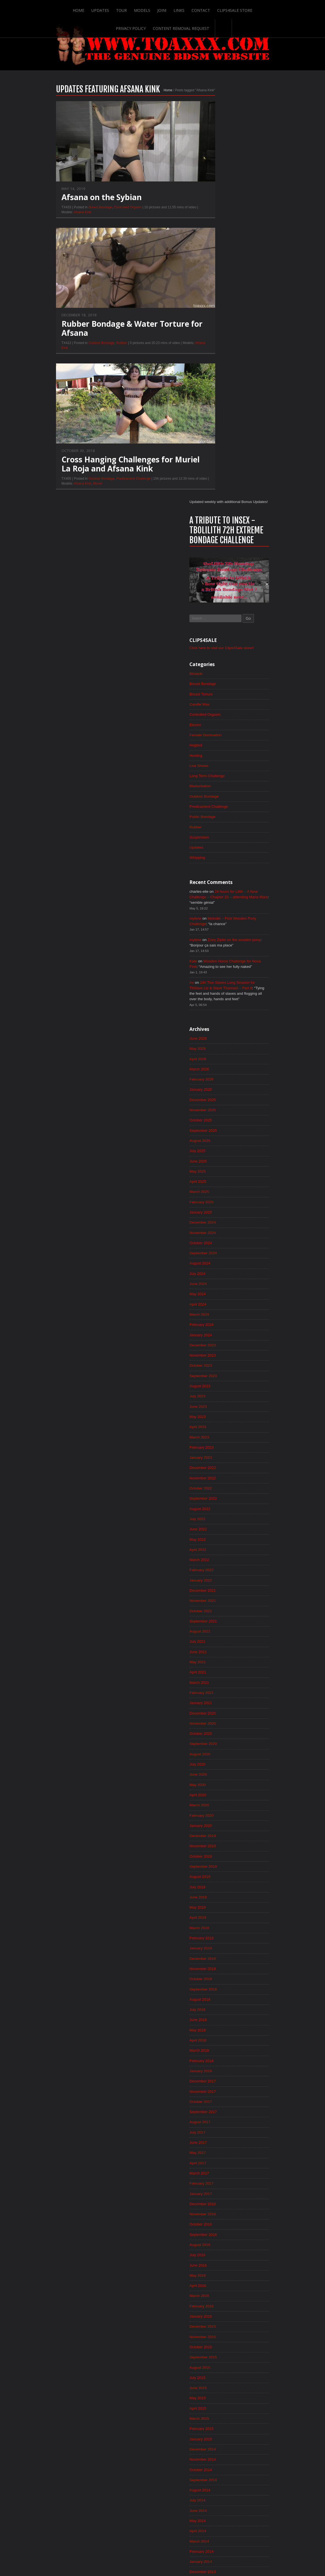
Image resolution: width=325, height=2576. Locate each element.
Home (60, 9)
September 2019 (223, 1489)
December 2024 (223, 833)
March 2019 (219, 1551)
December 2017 (223, 1707)
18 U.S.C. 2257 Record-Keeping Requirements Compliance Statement (183, 2555)
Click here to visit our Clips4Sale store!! (242, 247)
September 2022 (223, 1114)
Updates (82, 9)
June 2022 (218, 1145)
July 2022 (217, 1135)
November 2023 (223, 968)
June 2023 (218, 1020)
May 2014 (217, 2155)
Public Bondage (222, 419)
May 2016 (217, 1905)
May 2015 (217, 2030)
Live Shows (219, 367)
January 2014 (220, 2197)
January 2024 (220, 947)
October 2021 (220, 1228)
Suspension (219, 440)
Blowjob (216, 273)
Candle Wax (219, 304)
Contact (182, 9)
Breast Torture (221, 294)
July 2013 (217, 2259)
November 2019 (223, 1468)
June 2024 (218, 895)
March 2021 (219, 1301)
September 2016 (223, 1864)
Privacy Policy (256, 9)
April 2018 (217, 1666)
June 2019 (218, 1520)
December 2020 (223, 1332)
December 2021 (223, 1207)
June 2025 (218, 770)
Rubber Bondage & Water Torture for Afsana (112, 336)
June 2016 (218, 1895)
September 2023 (223, 989)
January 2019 (220, 1572)
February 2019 (221, 1562)
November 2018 (223, 1593)
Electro (215, 325)
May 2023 (217, 1030)
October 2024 (220, 853)
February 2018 (221, 1687)
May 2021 (217, 1280)
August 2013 (220, 2249)
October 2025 (220, 728)
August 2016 (220, 1874)
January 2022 (220, 1197)
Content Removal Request (163, 27)
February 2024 (221, 937)
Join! (143, 9)
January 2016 (220, 1947)
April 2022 (217, 1166)
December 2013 (223, 2207)
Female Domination (225, 336)
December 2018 (223, 1582)
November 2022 (223, 1093)
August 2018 (220, 1624)
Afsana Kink (63, 220)
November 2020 (223, 1343)
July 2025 (217, 760)
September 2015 (223, 1989)
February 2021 (221, 1312)
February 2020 (221, 1437)
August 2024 (220, 874)
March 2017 (219, 1801)
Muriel (77, 491)
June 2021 (218, 1270)
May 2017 (217, 1780)
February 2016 (221, 1937)
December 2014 (223, 2082)
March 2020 (219, 1426)
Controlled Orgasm (108, 215)
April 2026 (217, 666)
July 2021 (217, 1260)
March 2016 (219, 1926)
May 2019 (217, 1530)
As (211, 588)
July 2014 (217, 2135)
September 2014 (223, 2114)
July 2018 (217, 1635)
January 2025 (220, 822)
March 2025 (219, 801)
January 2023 (220, 1072)
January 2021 (220, 1322)
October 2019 (220, 1478)
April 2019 (217, 1541)
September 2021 (223, 1239)
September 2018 (223, 1614)
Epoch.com (261, 2465)
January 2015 (220, 2072)
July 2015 (217, 2010)
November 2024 (223, 843)
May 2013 (217, 2280)
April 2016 (217, 1916)
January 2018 (220, 1697)
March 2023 (219, 1051)
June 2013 (218, 2270)
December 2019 (223, 1457)
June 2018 (218, 1645)
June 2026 (218, 645)
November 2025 (223, 718)
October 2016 (220, 1853)
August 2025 (220, 749)
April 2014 (217, 2166)
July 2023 (217, 1010)
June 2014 (218, 2145)
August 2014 (220, 2124)
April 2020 (217, 1416)
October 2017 (220, 1728)
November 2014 (223, 2093)
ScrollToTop (162, 2528)
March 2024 (219, 926)
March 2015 (219, 2051)
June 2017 (218, 1770)
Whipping (217, 461)
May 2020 (217, 1405)
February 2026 (221, 687)
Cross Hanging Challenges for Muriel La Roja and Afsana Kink (111, 472)
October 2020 (220, 1353)
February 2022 (221, 1187)
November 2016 (223, 1843)
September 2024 (223, 864)
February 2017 (221, 1812)
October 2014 (220, 2103)
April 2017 (217, 1791)
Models (124, 9)
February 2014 (221, 2187)
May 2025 (217, 780)
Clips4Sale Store (216, 9)
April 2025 (217, 791)
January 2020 (220, 1447)
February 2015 (221, 2062)
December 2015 (223, 1957)
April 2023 (217, 1041)
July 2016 (217, 1885)
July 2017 (217, 1760)
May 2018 (217, 1655)
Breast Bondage (81, 215)
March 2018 (219, 1676)
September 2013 (223, 2239)
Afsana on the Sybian (82, 205)
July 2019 (217, 1510)
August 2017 (220, 1749)
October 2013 (220, 2228)
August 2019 (220, 1499)
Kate (213, 566)
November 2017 (223, 1718)
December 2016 (223, 1832)
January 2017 (220, 1822)
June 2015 (218, 2020)
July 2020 (217, 1385)
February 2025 (221, 812)
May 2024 (217, 905)
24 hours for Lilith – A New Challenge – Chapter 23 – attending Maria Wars (245, 500)
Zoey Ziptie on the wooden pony (255, 544)
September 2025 (223, 739)
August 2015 (220, 1999)
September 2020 (223, 1364)
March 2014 (219, 2176)
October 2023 (220, 978)
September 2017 (223, 1739)
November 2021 (223, 1218)
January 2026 (220, 697)
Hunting (215, 356)
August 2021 (220, 1249)
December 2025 (223, 708)
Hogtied (215, 346)
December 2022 (223, 1083)
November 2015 (223, 1968)
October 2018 (220, 1603)
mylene (215, 522)
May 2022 (217, 1155)
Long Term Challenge (227, 377)
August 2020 (220, 1374)
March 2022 (219, 1176)
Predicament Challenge (114, 486)
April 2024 (217, 916)
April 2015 (217, 2041)
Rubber (102, 350)
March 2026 (219, 676)
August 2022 (220, 1124)
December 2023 (223, 958)
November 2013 (223, 2218)
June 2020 (218, 1395)
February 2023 (221, 1062)
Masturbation (220, 388)
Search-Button (205, 27)
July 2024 (217, 885)
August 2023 (220, 999)
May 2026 (217, 655)
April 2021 (217, 1291)
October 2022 (220, 1103)
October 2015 (220, 1978)
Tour (103, 9)
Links (160, 9)
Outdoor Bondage (82, 350)
